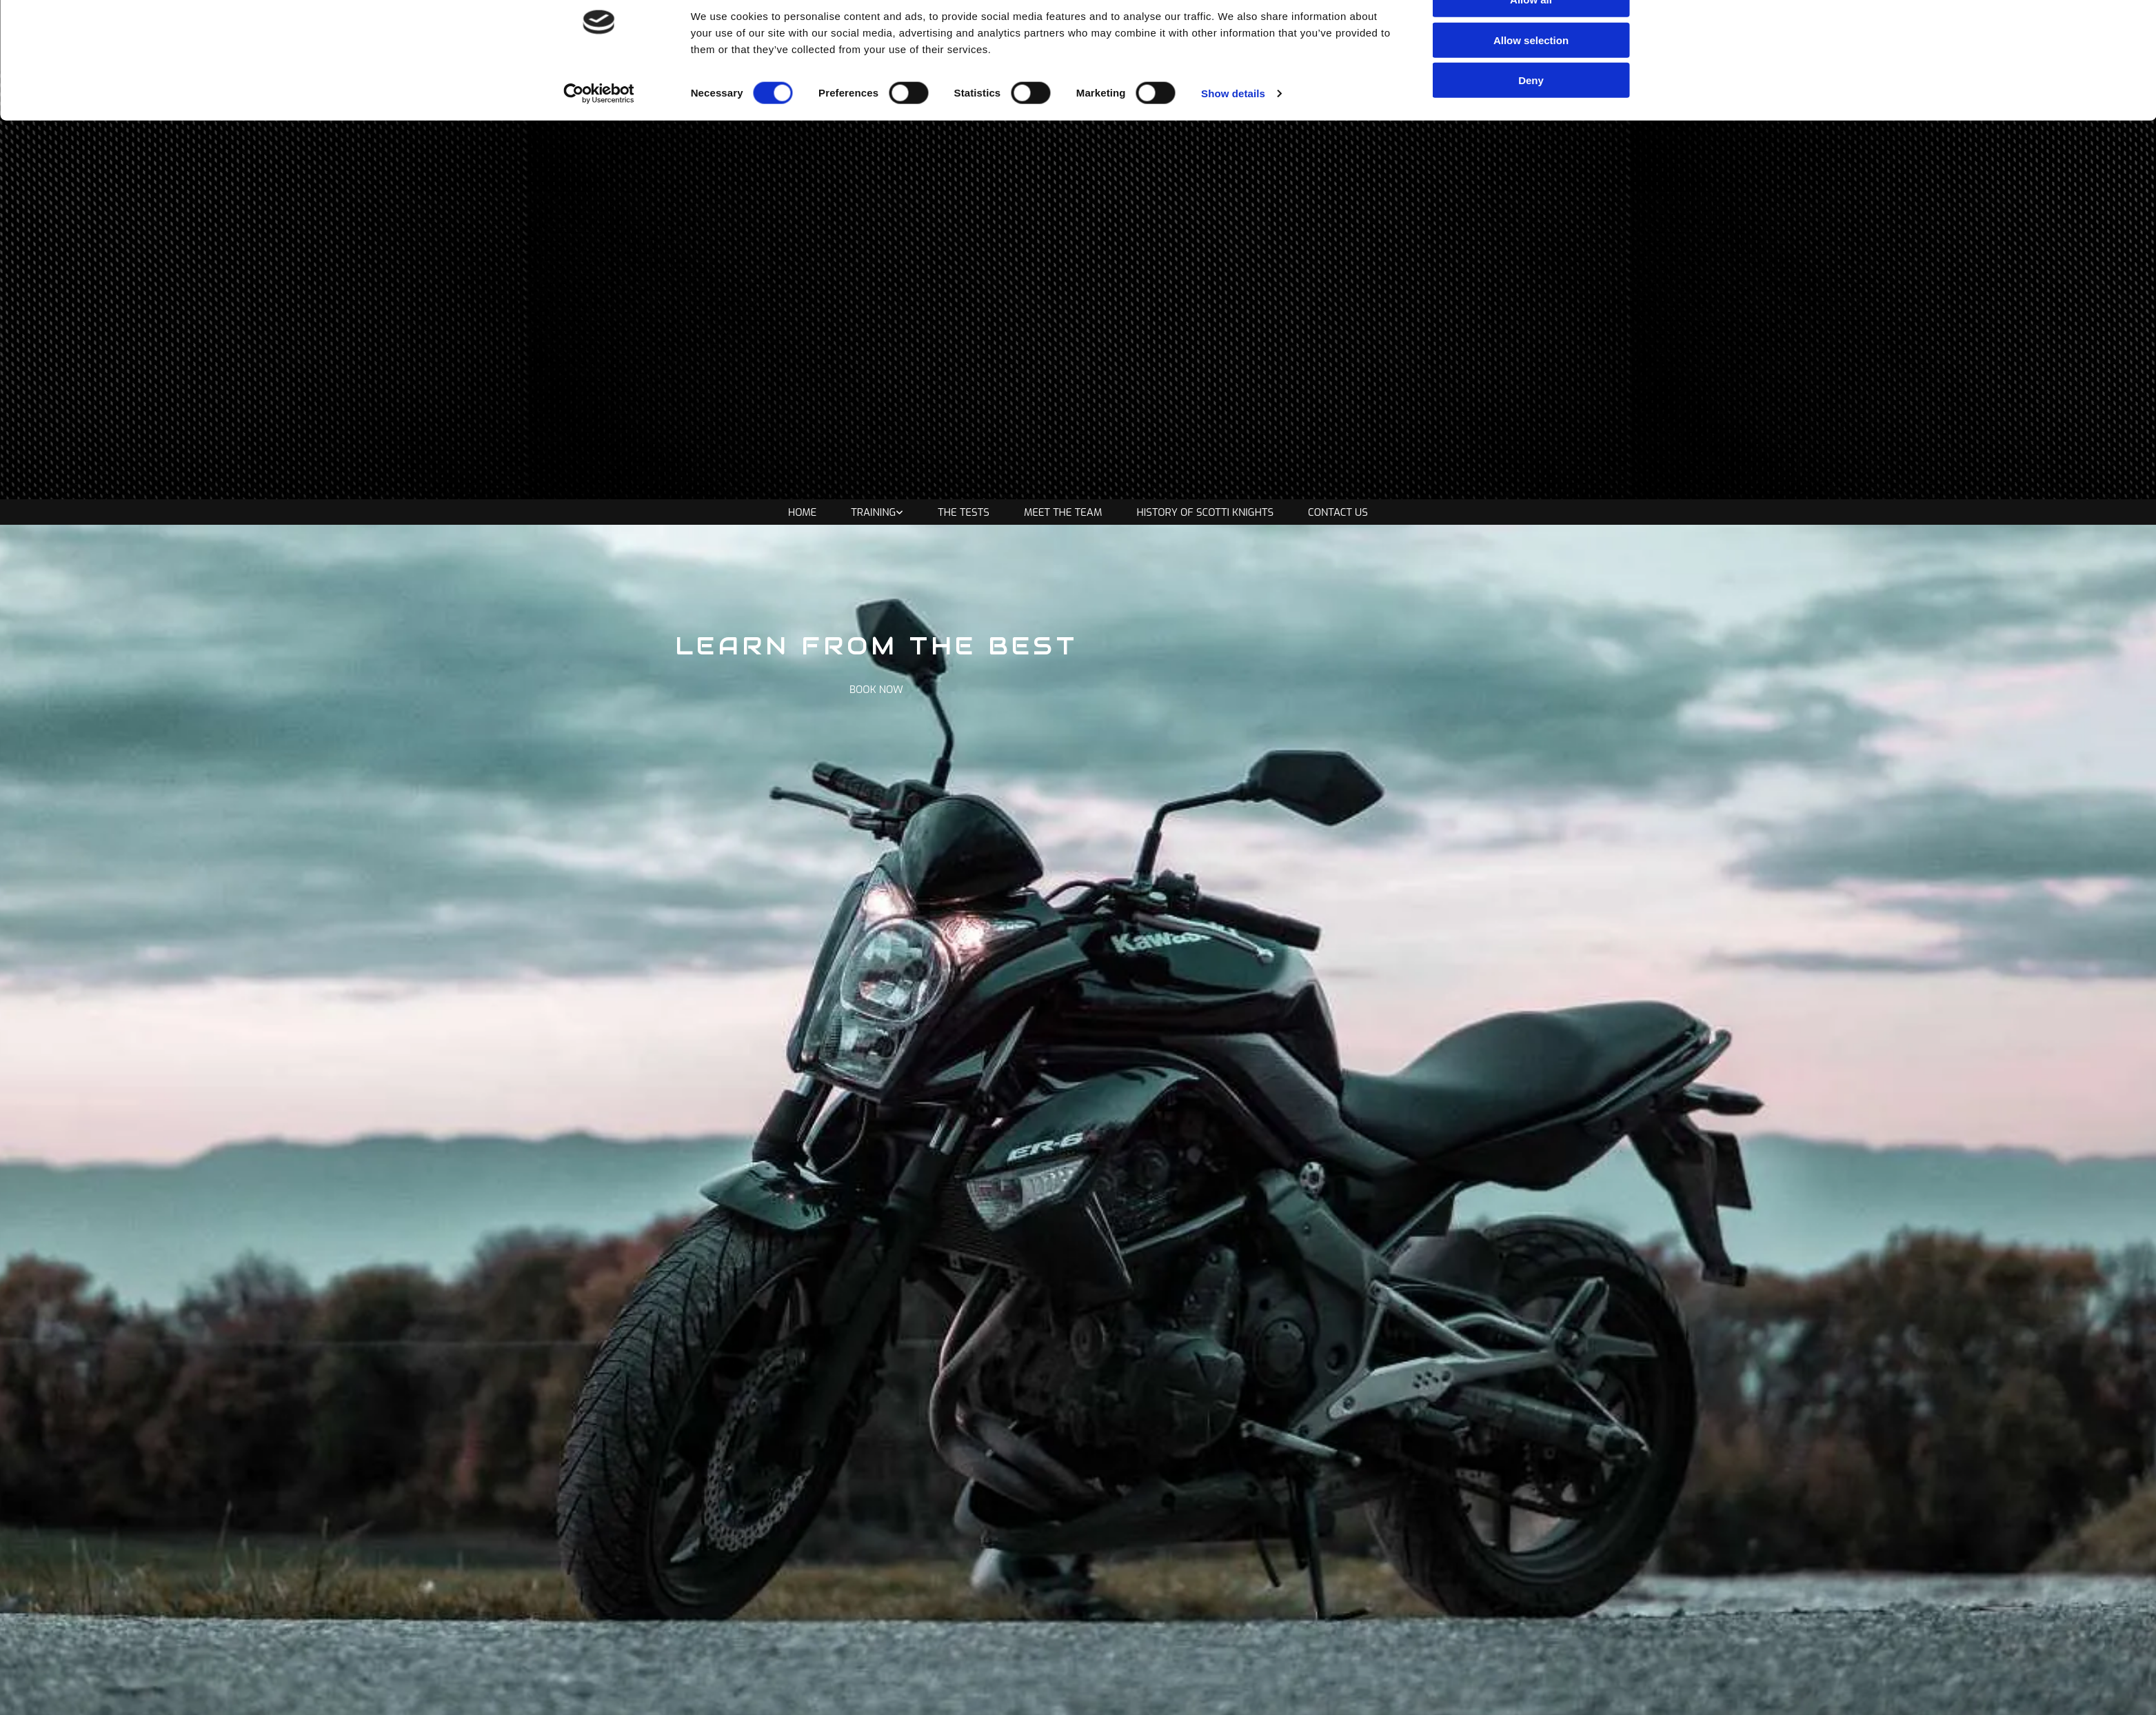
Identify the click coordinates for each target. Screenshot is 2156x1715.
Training (873, 512)
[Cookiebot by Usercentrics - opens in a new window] (598, 128)
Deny (1531, 115)
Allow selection (1531, 75)
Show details (1233, 128)
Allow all (1531, 34)
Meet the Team (1063, 512)
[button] (876, 689)
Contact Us (1338, 512)
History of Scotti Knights (1205, 512)
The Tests (963, 512)
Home (802, 512)
